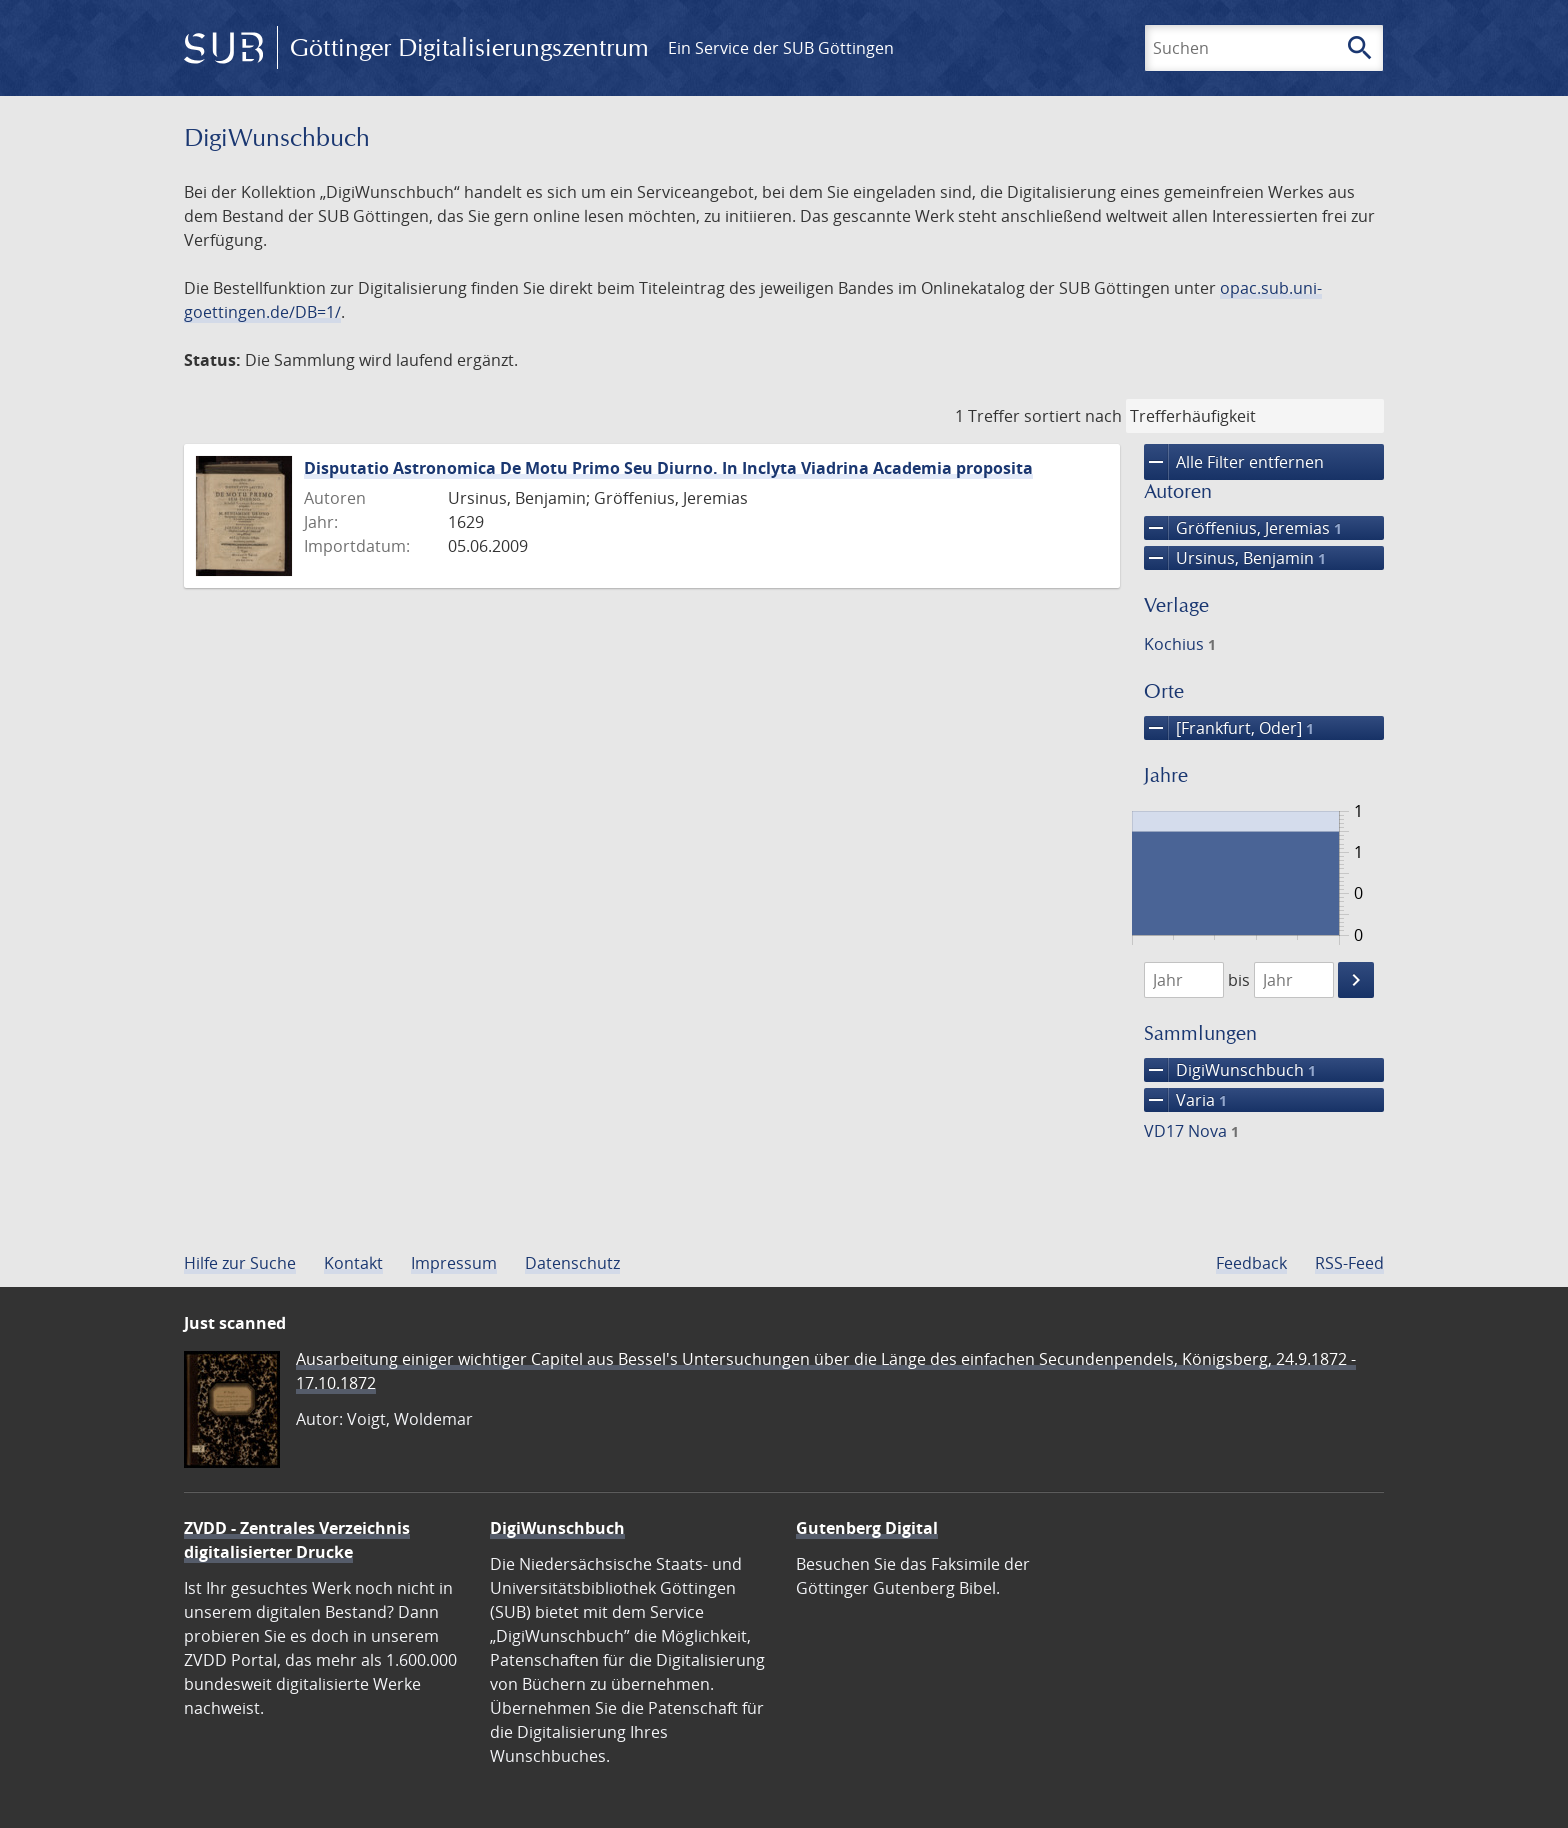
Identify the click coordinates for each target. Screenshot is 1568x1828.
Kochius (1180, 644)
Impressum (454, 1263)
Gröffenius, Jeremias (1243, 528)
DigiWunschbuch (1230, 1070)
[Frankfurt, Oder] (1229, 728)
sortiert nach (1073, 416)
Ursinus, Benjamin (1235, 558)
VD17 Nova (1191, 1131)
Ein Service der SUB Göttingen (781, 48)
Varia (1185, 1100)
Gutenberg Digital (867, 1528)
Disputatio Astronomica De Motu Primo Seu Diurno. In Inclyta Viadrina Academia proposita (668, 468)
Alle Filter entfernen (1234, 462)
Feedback (1251, 1263)
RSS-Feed (1349, 1263)
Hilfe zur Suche (240, 1263)
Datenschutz (572, 1263)
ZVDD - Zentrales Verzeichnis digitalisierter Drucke (297, 1540)
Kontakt (353, 1263)
